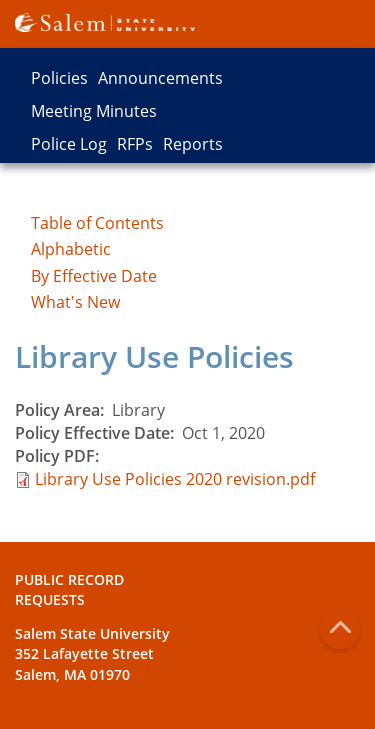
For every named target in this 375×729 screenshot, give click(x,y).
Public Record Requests (69, 589)
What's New (75, 302)
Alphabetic (71, 249)
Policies (59, 78)
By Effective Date (94, 276)
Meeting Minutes (94, 111)
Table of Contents (97, 223)
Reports (193, 144)
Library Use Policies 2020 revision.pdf (175, 479)
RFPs (135, 144)
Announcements (160, 78)
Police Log (69, 144)
